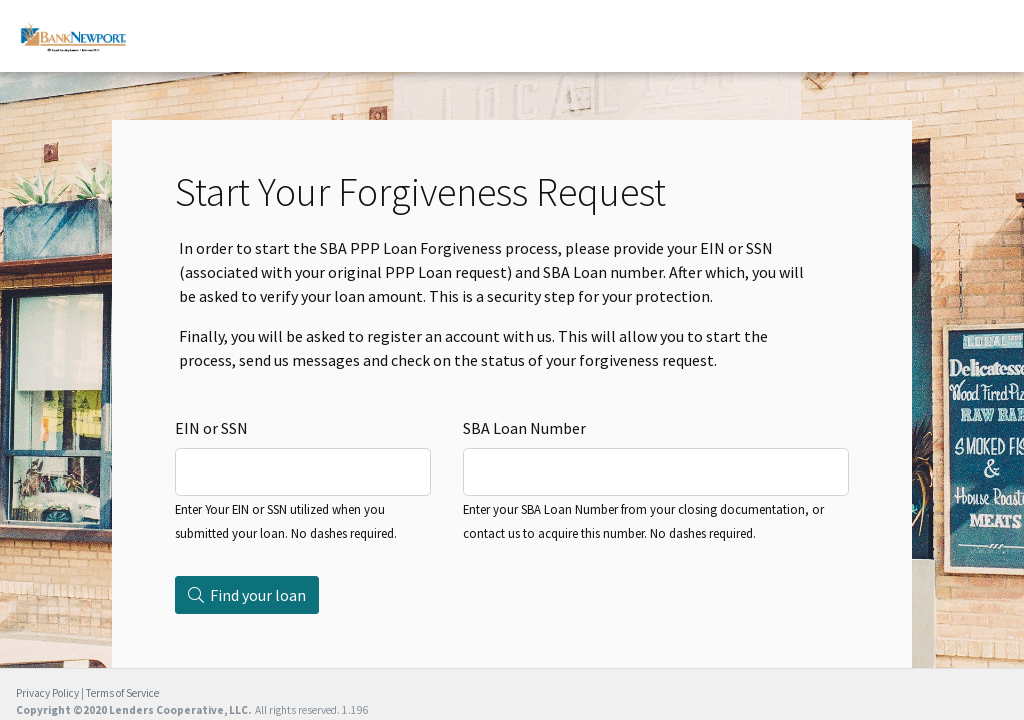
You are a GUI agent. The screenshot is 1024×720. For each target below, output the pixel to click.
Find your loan (247, 595)
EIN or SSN (211, 428)
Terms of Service (122, 693)
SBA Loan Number (524, 428)
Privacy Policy (47, 693)
